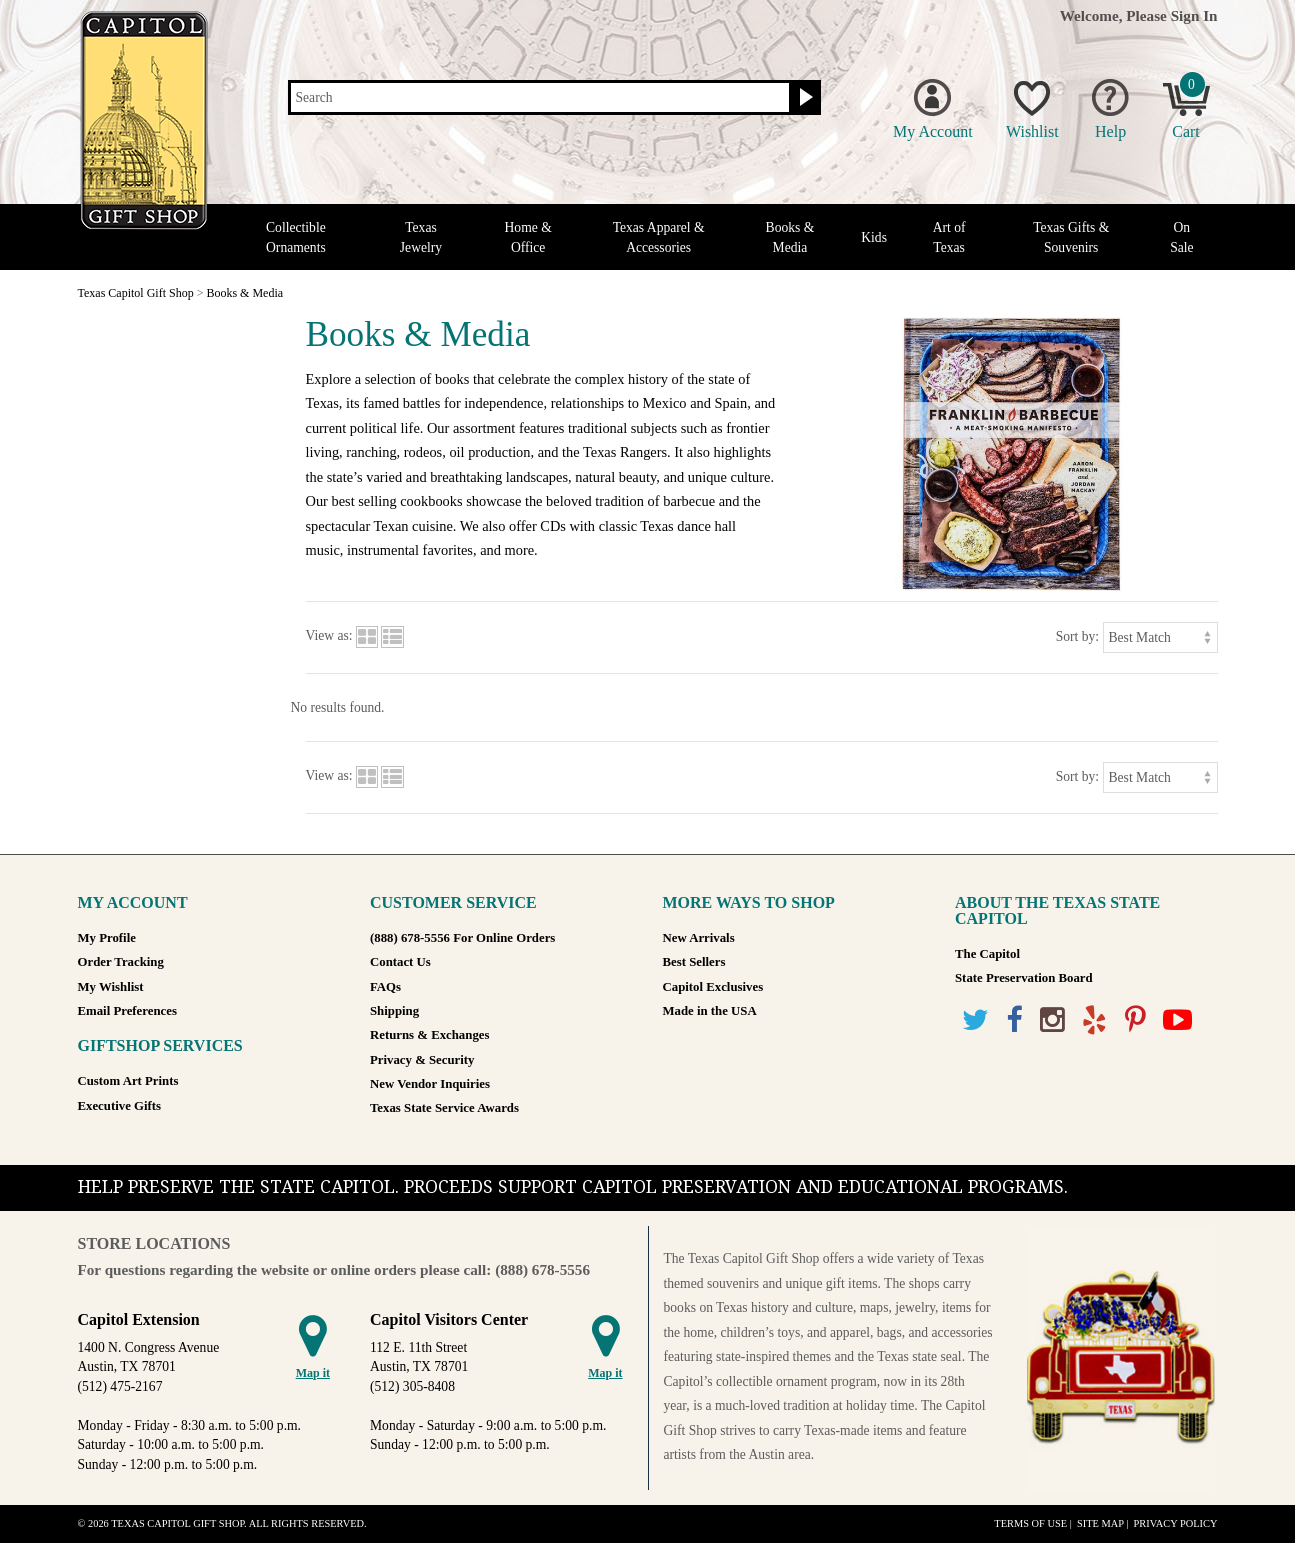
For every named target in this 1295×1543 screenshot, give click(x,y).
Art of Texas (949, 237)
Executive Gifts (120, 1106)
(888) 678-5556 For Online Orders (462, 938)
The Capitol (987, 954)
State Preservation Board (1024, 978)
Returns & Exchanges (429, 1035)
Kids (874, 237)
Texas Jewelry (421, 237)
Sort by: (1077, 636)
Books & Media (790, 237)
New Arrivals (699, 938)
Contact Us (400, 962)
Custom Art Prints (128, 1081)
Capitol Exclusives (713, 987)
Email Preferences (127, 1011)
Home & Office (528, 237)
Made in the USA (710, 1011)
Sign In (1194, 15)
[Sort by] (1160, 637)
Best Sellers (694, 962)
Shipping (394, 1011)
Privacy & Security (422, 1060)
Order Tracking (121, 962)
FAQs (385, 987)
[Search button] (803, 98)
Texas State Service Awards (444, 1108)
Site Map (1100, 1523)
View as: (329, 636)
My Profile (107, 938)
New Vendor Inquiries (430, 1084)
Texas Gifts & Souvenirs (1071, 237)
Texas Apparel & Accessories (659, 237)
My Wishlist (111, 987)
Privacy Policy (1175, 1523)
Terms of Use (1030, 1523)
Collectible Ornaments (296, 237)
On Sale (1181, 237)
